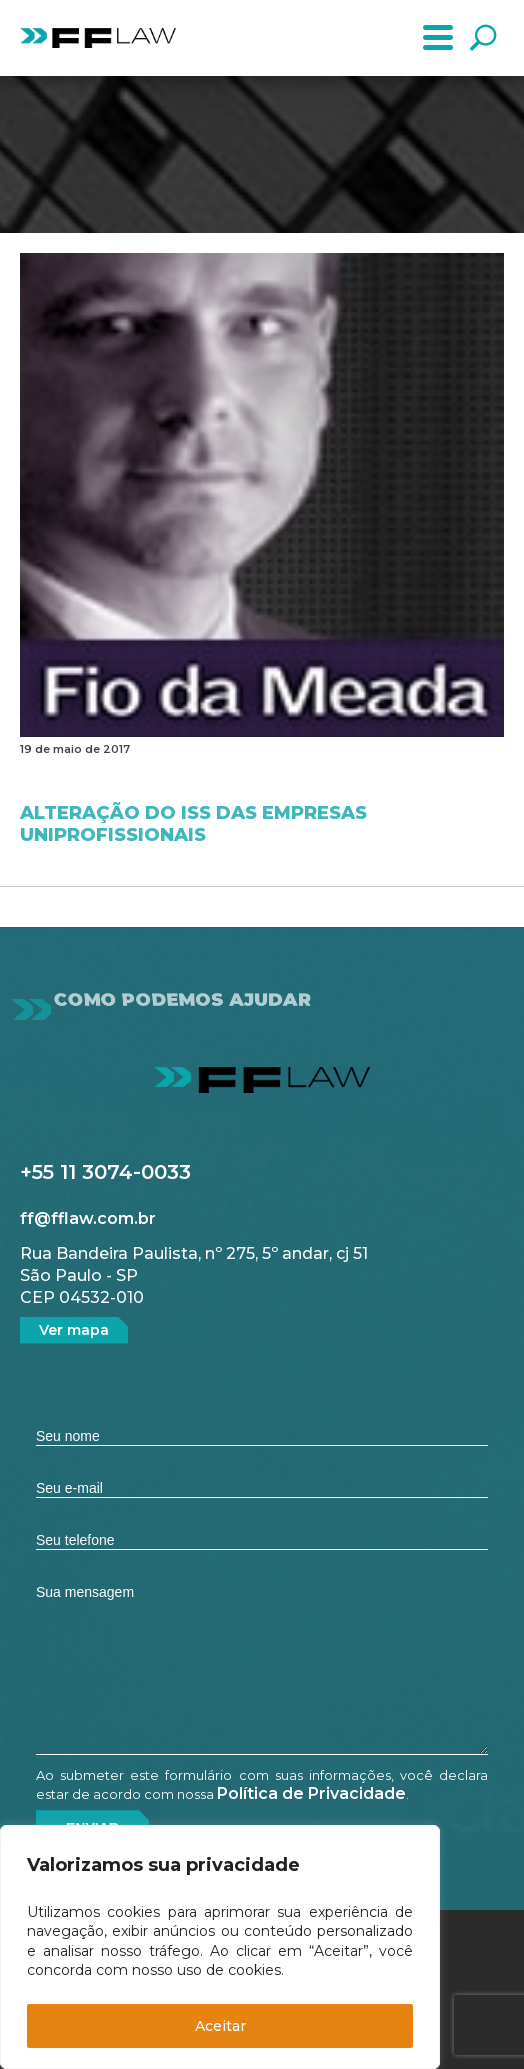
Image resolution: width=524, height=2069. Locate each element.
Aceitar (220, 2026)
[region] (220, 1947)
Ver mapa (74, 1330)
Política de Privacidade (311, 1793)
